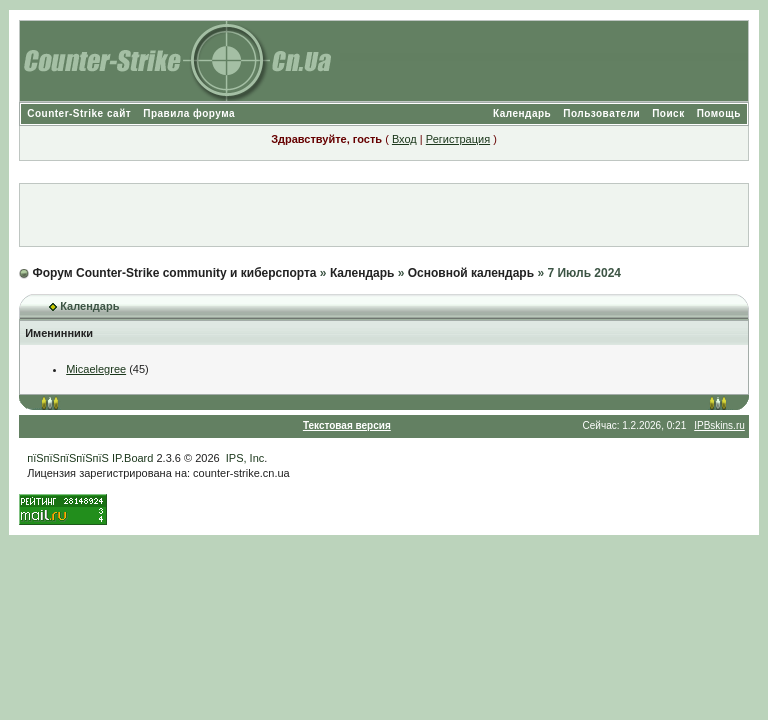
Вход (404, 139)
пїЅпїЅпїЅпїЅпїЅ (68, 458)
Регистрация (458, 139)
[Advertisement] (384, 215)
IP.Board (132, 458)
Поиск (668, 113)
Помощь (719, 113)
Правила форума (189, 113)
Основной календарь (471, 273)
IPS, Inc (245, 458)
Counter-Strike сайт (79, 113)
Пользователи (601, 113)
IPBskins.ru (719, 425)
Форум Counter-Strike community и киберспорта (175, 273)
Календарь (522, 113)
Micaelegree (96, 369)
